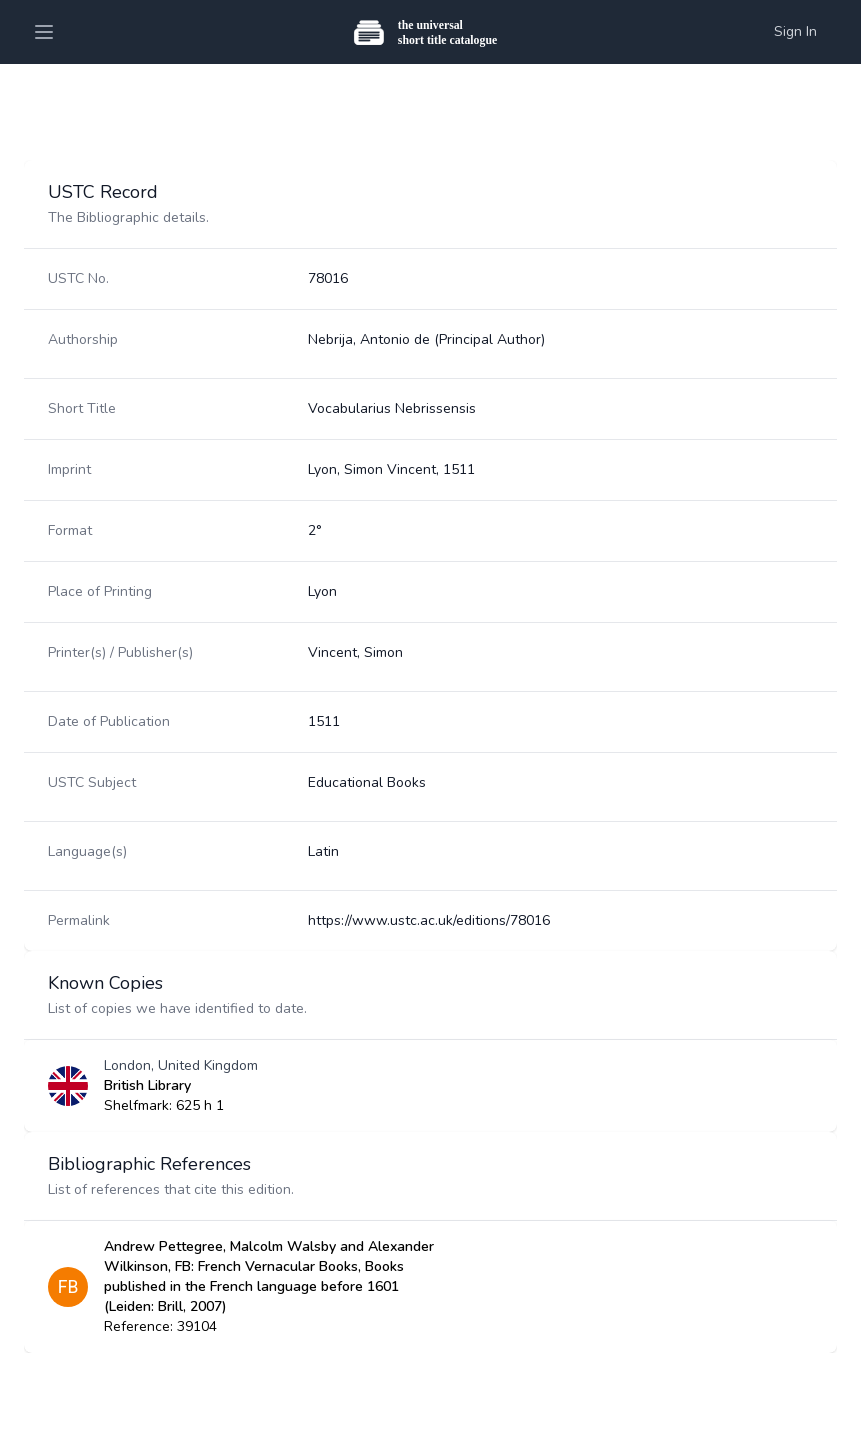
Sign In (795, 31)
